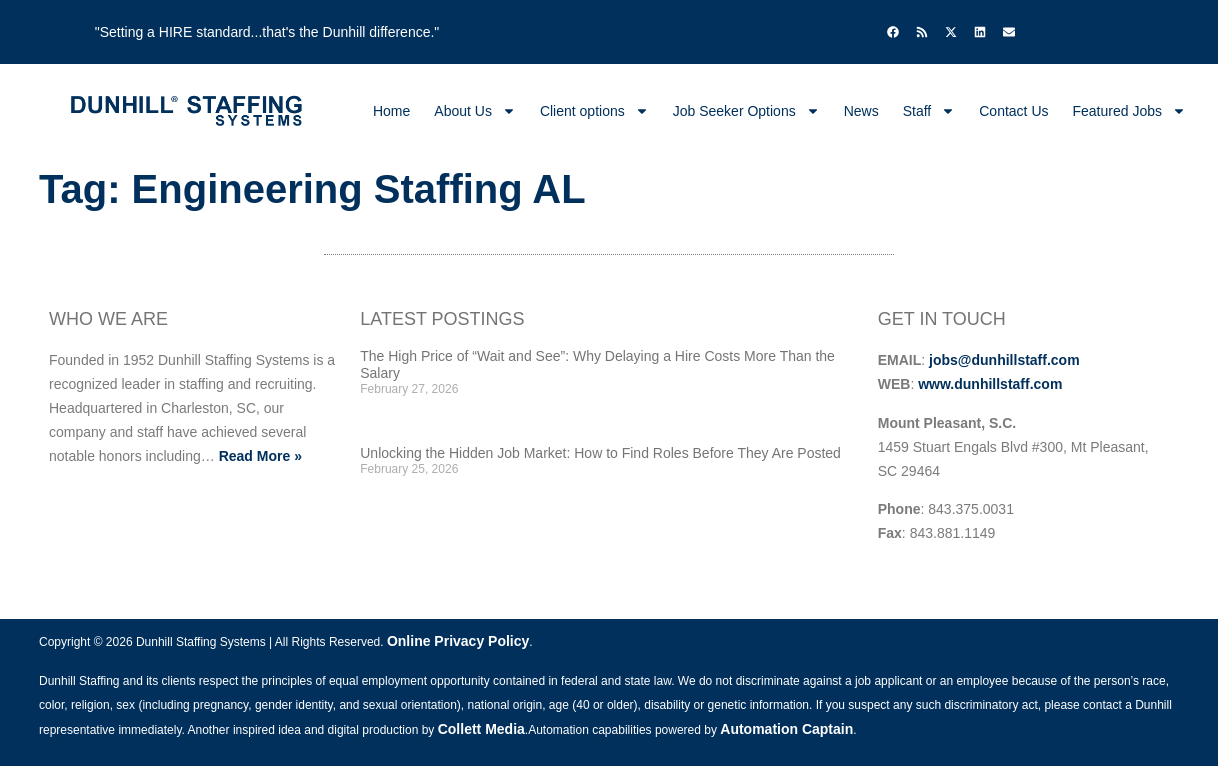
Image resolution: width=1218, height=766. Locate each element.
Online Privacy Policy (458, 641)
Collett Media (481, 729)
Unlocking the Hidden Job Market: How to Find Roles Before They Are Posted (600, 453)
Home (391, 111)
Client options (594, 111)
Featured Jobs (1130, 111)
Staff (929, 111)
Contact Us (1013, 111)
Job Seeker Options (746, 111)
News (861, 111)
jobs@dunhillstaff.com (1004, 360)
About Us (475, 111)
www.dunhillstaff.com (990, 384)
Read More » (260, 456)
